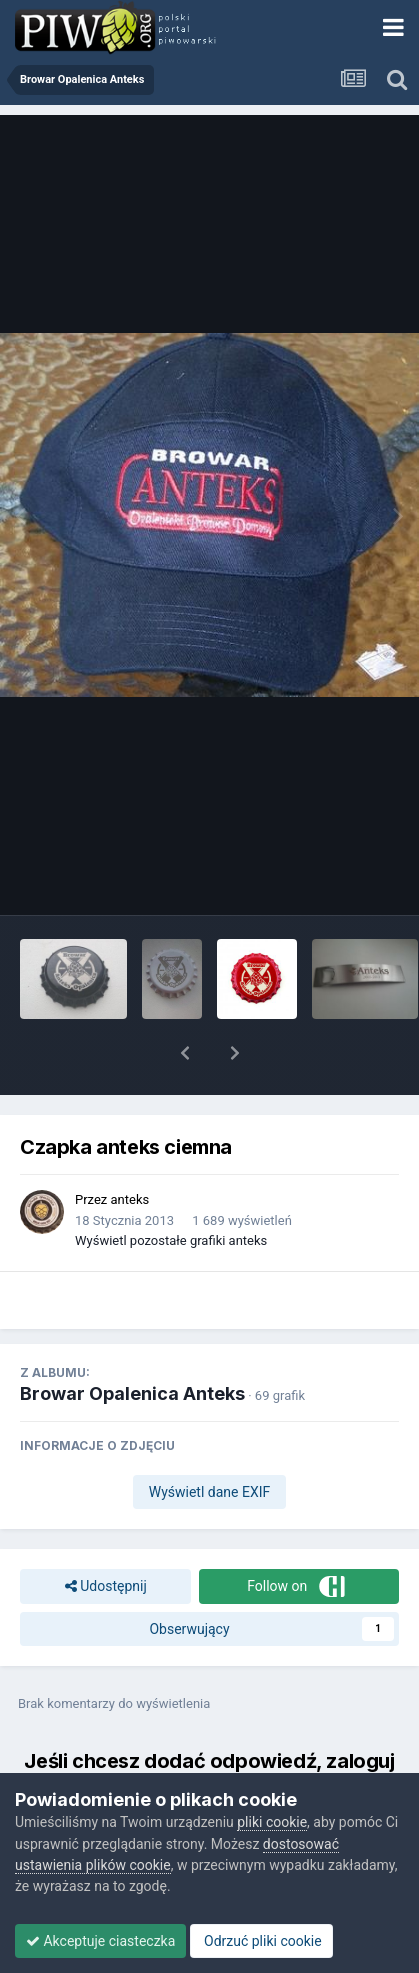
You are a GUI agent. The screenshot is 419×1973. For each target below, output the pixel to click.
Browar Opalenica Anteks (132, 1393)
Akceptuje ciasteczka (100, 1941)
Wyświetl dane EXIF (210, 1492)
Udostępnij (106, 1586)
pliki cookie (272, 1822)
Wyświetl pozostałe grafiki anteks (171, 1240)
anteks (130, 1199)
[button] (185, 1053)
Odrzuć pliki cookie (261, 1941)
